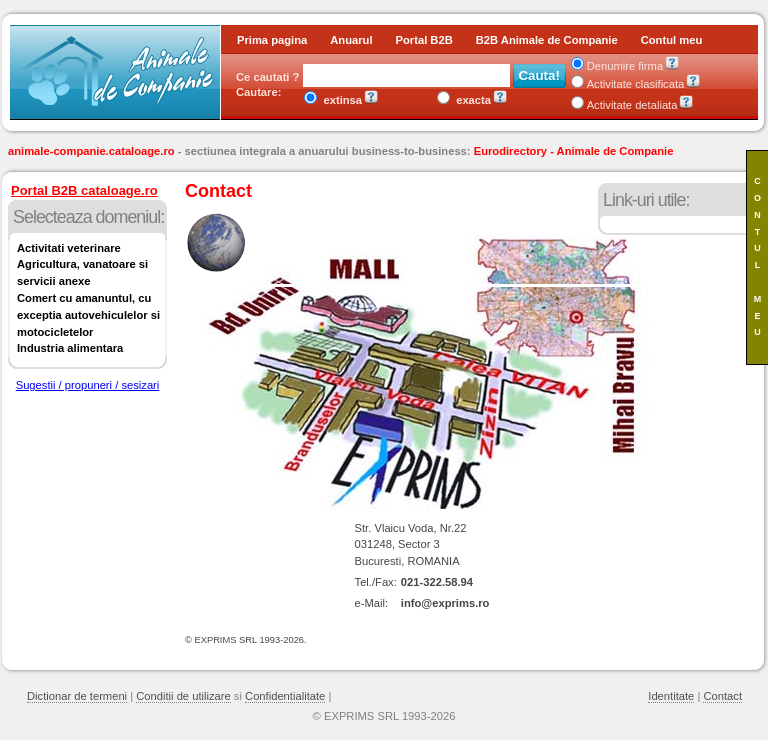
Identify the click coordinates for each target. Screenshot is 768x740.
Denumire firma (617, 66)
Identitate (671, 696)
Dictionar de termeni (77, 696)
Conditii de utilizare (183, 696)
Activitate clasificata (628, 84)
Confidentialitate (285, 696)
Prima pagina (272, 40)
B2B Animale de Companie (547, 40)
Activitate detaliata (624, 105)
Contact (722, 696)
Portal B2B (424, 40)
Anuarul (351, 40)
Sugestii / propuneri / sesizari (88, 385)
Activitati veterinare (69, 248)
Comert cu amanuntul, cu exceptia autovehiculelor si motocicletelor (88, 315)
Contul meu (672, 40)
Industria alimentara (70, 348)
